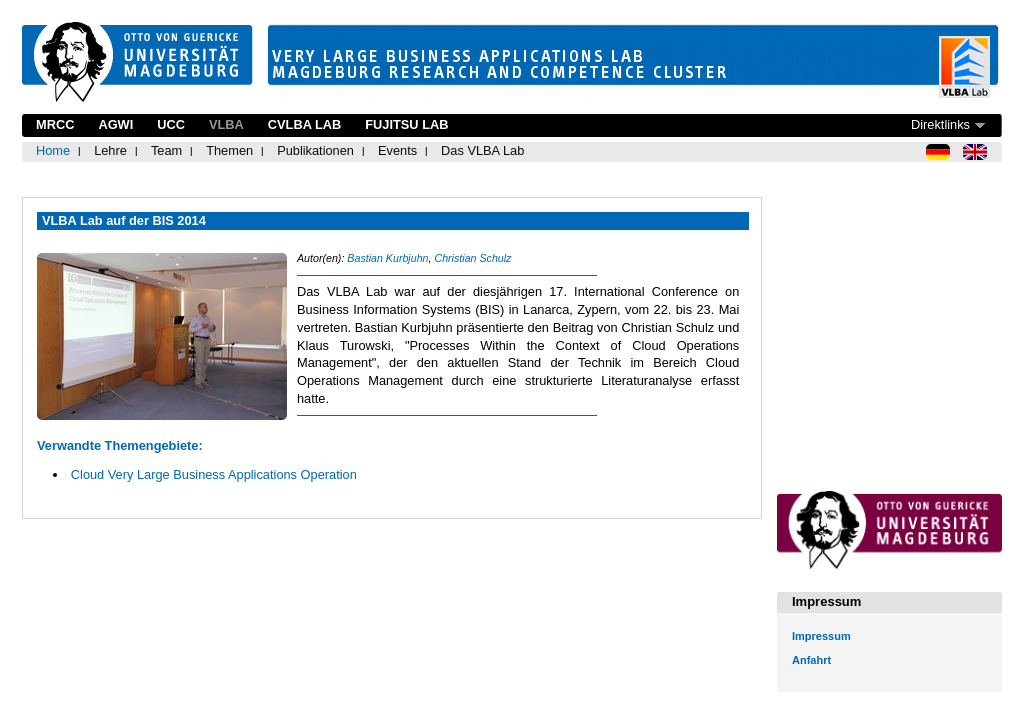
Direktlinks (940, 124)
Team (166, 150)
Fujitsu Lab (406, 124)
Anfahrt (811, 660)
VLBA (226, 124)
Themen (229, 150)
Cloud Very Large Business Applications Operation (214, 474)
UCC (171, 124)
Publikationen (315, 150)
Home (53, 150)
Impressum (821, 636)
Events (397, 150)
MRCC (55, 124)
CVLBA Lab (304, 124)
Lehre (110, 150)
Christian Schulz (472, 258)
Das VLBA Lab (482, 150)
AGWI (115, 124)
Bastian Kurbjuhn (387, 258)
